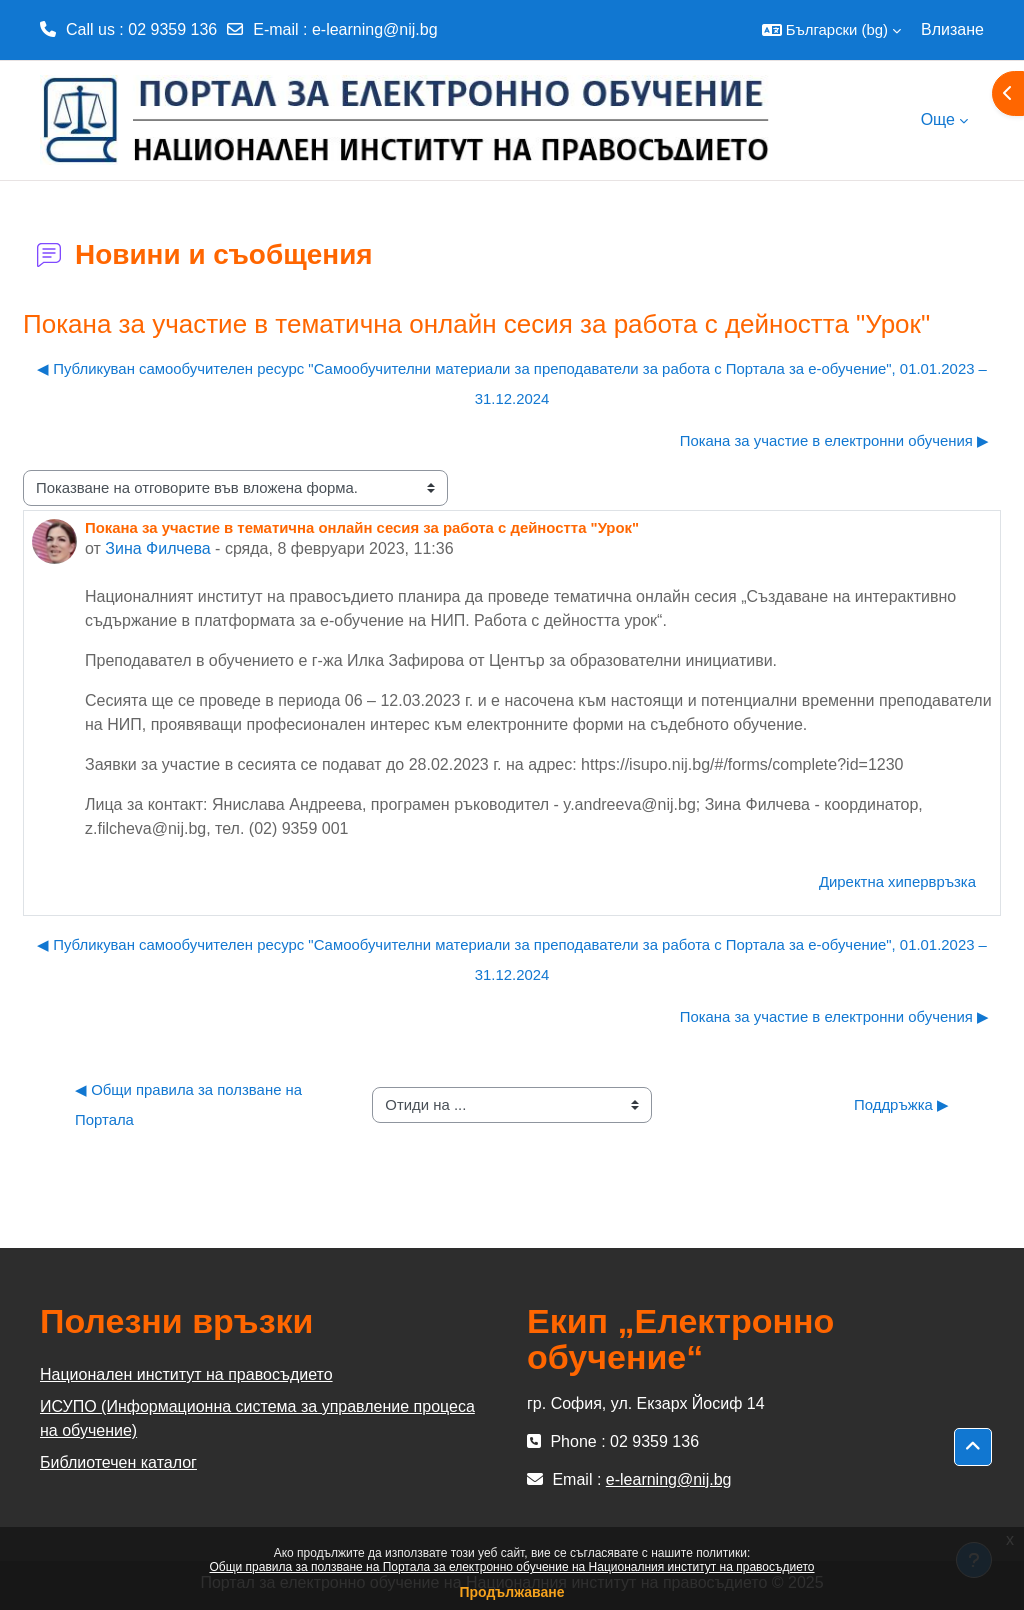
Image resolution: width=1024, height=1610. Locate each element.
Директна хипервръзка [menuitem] (897, 881)
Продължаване (511, 1592)
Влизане (952, 29)
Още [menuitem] (938, 119)
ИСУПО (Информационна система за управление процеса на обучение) (257, 1418)
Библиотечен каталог (118, 1462)
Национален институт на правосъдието (186, 1374)
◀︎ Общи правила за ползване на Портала (190, 1104)
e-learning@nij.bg (375, 29)
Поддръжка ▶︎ (901, 1104)
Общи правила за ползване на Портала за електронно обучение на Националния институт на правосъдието (512, 1567)
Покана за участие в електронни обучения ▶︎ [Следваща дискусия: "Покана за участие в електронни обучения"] (834, 440)
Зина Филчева (157, 548)
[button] (831, 30)
